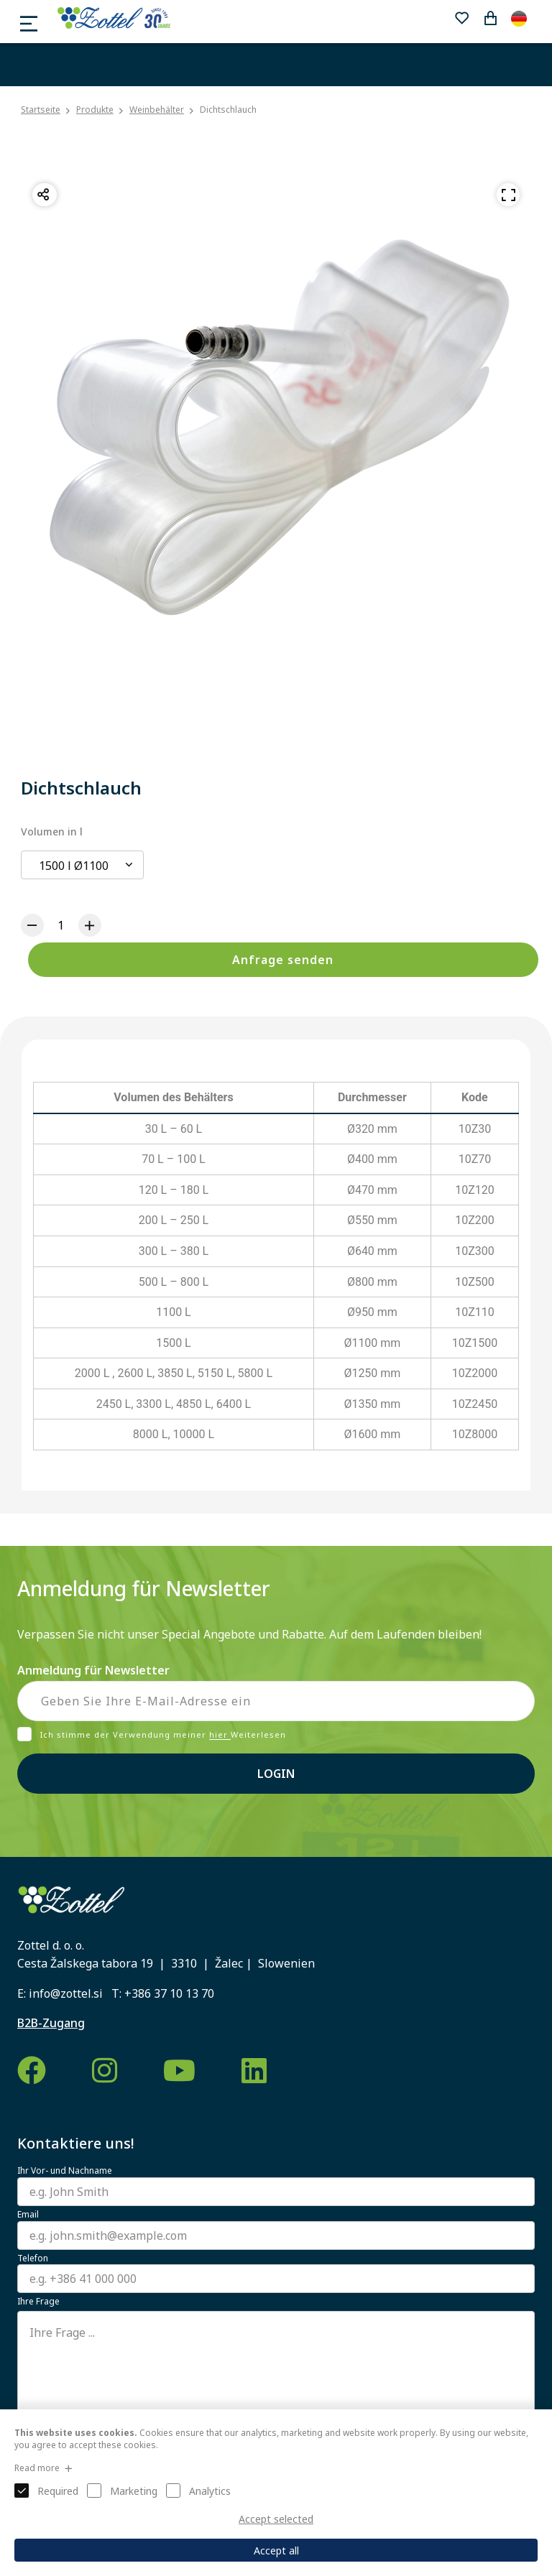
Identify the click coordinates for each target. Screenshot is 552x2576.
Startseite (40, 110)
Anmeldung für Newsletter (93, 1670)
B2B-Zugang (51, 2023)
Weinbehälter (156, 109)
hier (220, 1735)
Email (28, 2214)
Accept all (276, 2550)
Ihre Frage (38, 2301)
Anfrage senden (283, 960)
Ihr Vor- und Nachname (64, 2171)
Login (276, 1774)
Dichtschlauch (228, 109)
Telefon (32, 2258)
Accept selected (276, 2519)
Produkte (95, 109)
